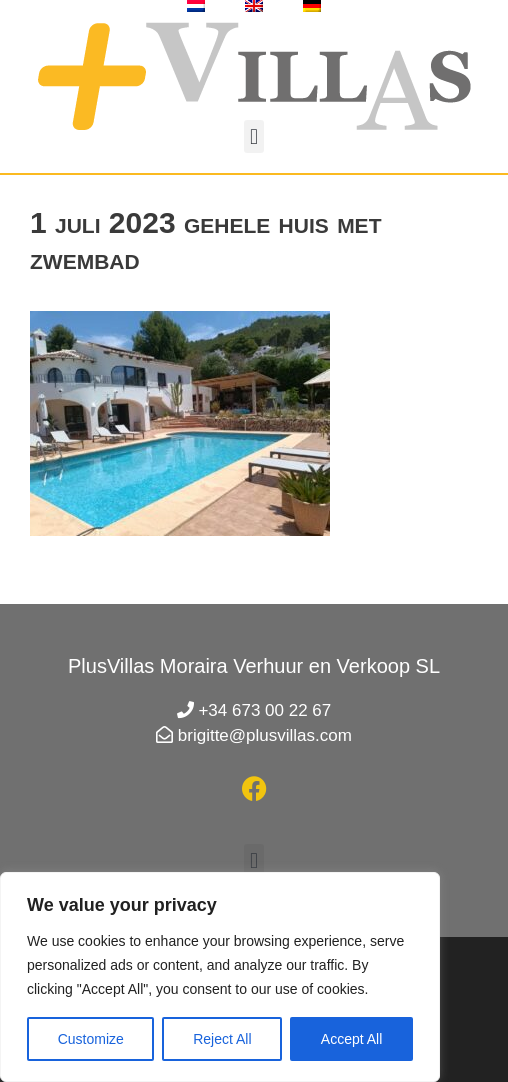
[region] (220, 977)
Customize (91, 1039)
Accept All (351, 1039)
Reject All (222, 1039)
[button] (253, 136)
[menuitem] (196, 6)
